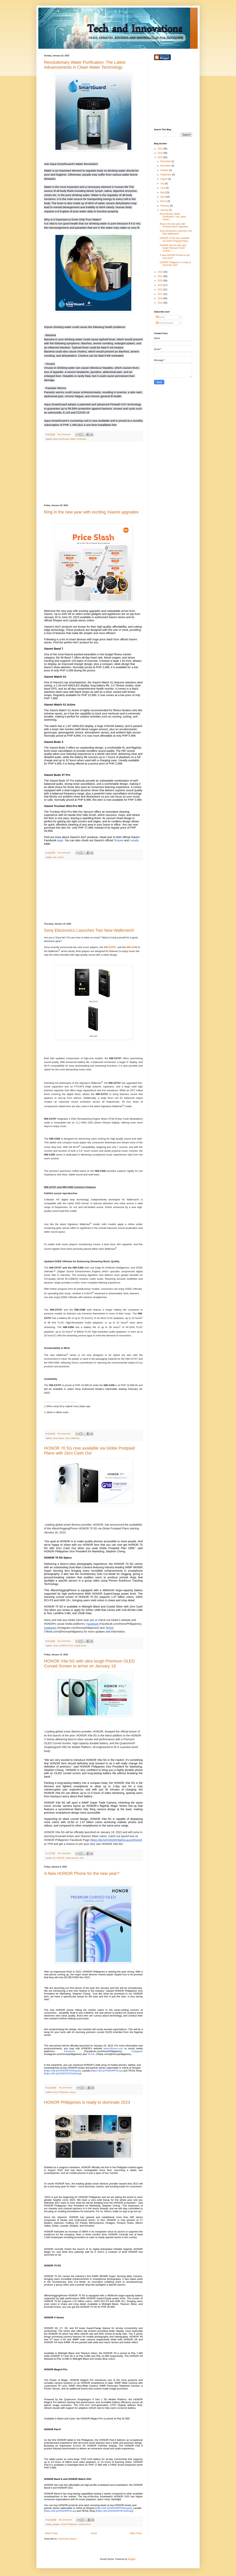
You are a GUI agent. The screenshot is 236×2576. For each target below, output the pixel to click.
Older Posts (136, 2533)
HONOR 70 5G (66, 1645)
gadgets (56, 2524)
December (165, 161)
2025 (160, 148)
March (163, 201)
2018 (160, 289)
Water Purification (78, 439)
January (164, 210)
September (166, 174)
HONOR (60, 1858)
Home (94, 2533)
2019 (160, 285)
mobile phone (80, 1645)
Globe (55, 1645)
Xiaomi (61, 857)
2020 (160, 280)
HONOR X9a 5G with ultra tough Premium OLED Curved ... (173, 248)
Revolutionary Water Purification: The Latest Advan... (173, 217)
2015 (160, 302)
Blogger (131, 2559)
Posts (160, 317)
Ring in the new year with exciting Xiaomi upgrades (91, 512)
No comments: (65, 434)
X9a (81, 1858)
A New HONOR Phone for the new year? (81, 1873)
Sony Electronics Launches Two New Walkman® (89, 930)
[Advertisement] (93, 473)
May (162, 192)
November (165, 165)
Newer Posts (51, 2533)
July (162, 183)
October (164, 170)
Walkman (75, 1438)
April (162, 196)
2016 (160, 298)
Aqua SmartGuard (61, 439)
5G (54, 1858)
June (163, 188)
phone (73, 2092)
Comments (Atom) (67, 2539)
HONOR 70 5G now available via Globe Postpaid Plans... (175, 239)
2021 (160, 276)
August (164, 179)
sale (55, 857)
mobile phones (72, 1858)
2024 (160, 153)
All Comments (164, 323)
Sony (67, 1438)
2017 (160, 294)
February (165, 205)
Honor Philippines (61, 2092)
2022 (160, 272)
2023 (160, 157)
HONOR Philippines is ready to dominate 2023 (87, 2102)
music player (58, 1438)
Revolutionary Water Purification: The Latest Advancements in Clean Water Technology (84, 65)
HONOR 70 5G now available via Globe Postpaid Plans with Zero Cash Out (89, 1450)
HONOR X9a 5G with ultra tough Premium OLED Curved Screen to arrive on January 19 (89, 1663)
